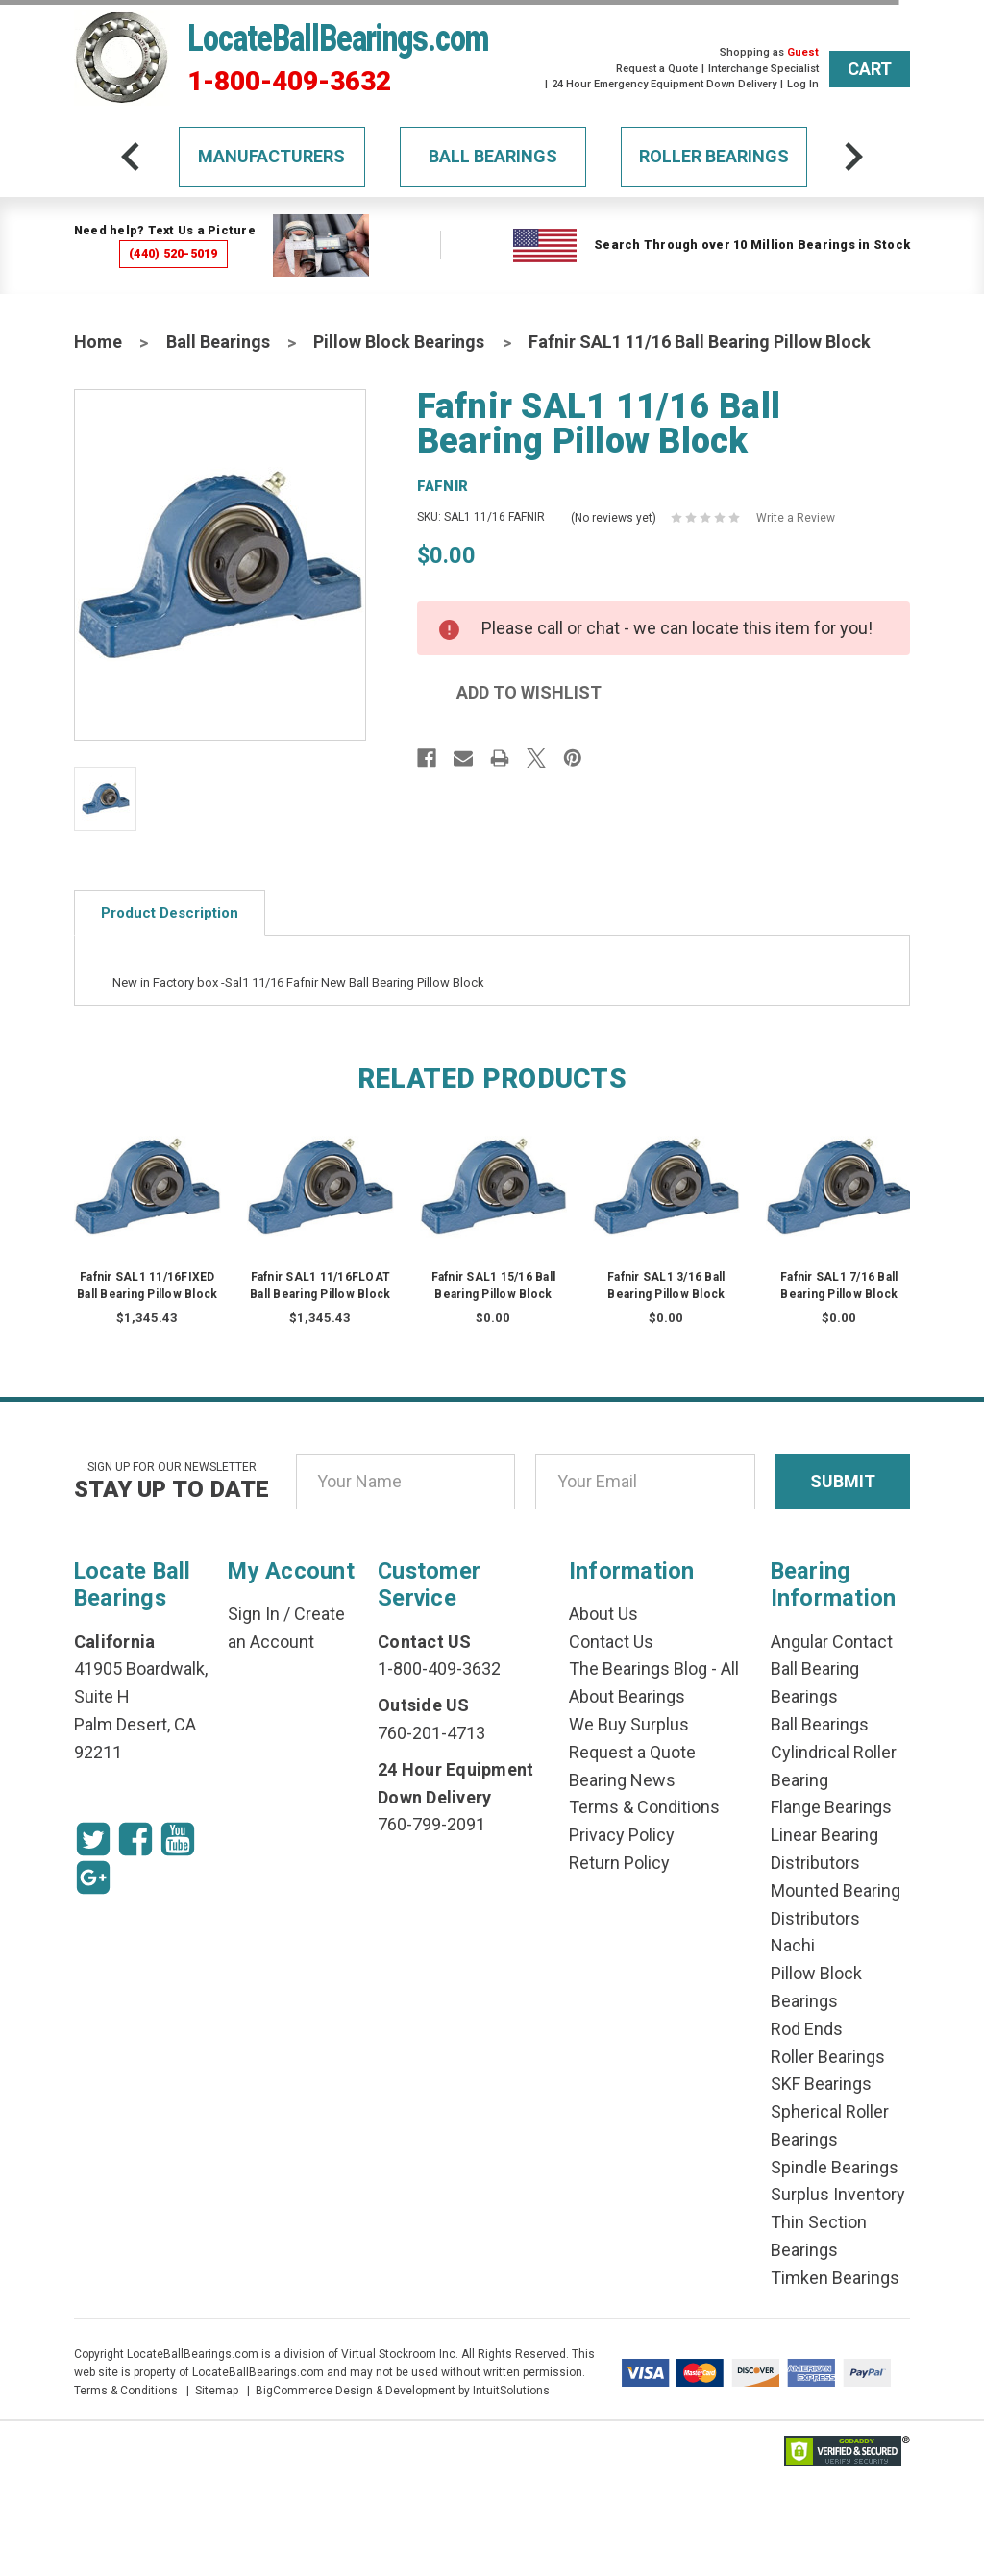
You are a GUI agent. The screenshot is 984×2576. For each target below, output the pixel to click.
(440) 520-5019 (173, 253)
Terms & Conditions (644, 1807)
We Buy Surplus (629, 1724)
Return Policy (619, 1862)
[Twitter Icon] (93, 1839)
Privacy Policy (622, 1835)
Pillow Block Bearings (398, 341)
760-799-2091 (431, 1824)
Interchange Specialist (763, 68)
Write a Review (795, 518)
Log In (803, 84)
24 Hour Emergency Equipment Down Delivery (664, 84)
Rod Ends (807, 2029)
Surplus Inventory (838, 2194)
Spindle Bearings (834, 2167)
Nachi (793, 1945)
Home (98, 341)
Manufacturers (271, 156)
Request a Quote (657, 68)
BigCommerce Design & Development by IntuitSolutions (403, 2390)
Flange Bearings (831, 1807)
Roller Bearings (714, 156)
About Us (603, 1614)
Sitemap (216, 2390)
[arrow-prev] (131, 156)
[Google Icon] (93, 1877)
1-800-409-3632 (289, 81)
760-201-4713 (431, 1733)
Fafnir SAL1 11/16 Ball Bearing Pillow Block (700, 341)
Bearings (804, 1696)
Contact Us (611, 1641)
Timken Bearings (835, 2278)
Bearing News (622, 1780)
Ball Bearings (493, 156)
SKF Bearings (821, 2083)
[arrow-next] (853, 156)
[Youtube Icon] (178, 1839)
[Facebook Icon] (135, 1839)
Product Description (169, 912)
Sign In (254, 1614)
